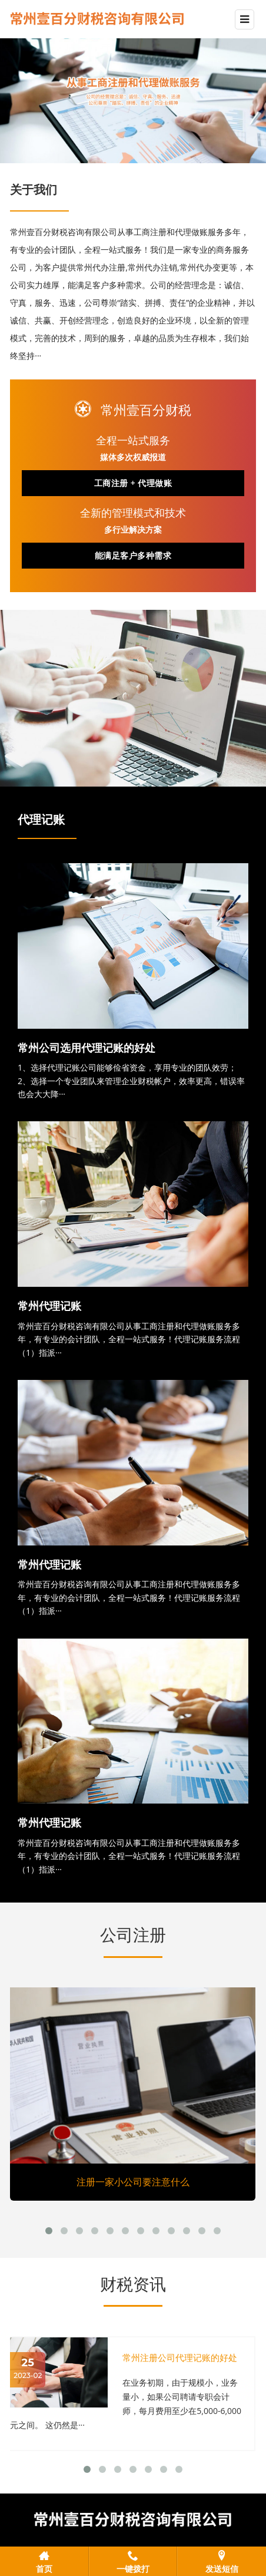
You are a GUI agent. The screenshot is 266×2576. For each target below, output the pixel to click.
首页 (44, 2568)
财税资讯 (133, 2284)
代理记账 (41, 820)
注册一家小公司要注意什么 (133, 2181)
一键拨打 (133, 2568)
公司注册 (133, 1935)
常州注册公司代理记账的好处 (179, 2357)
